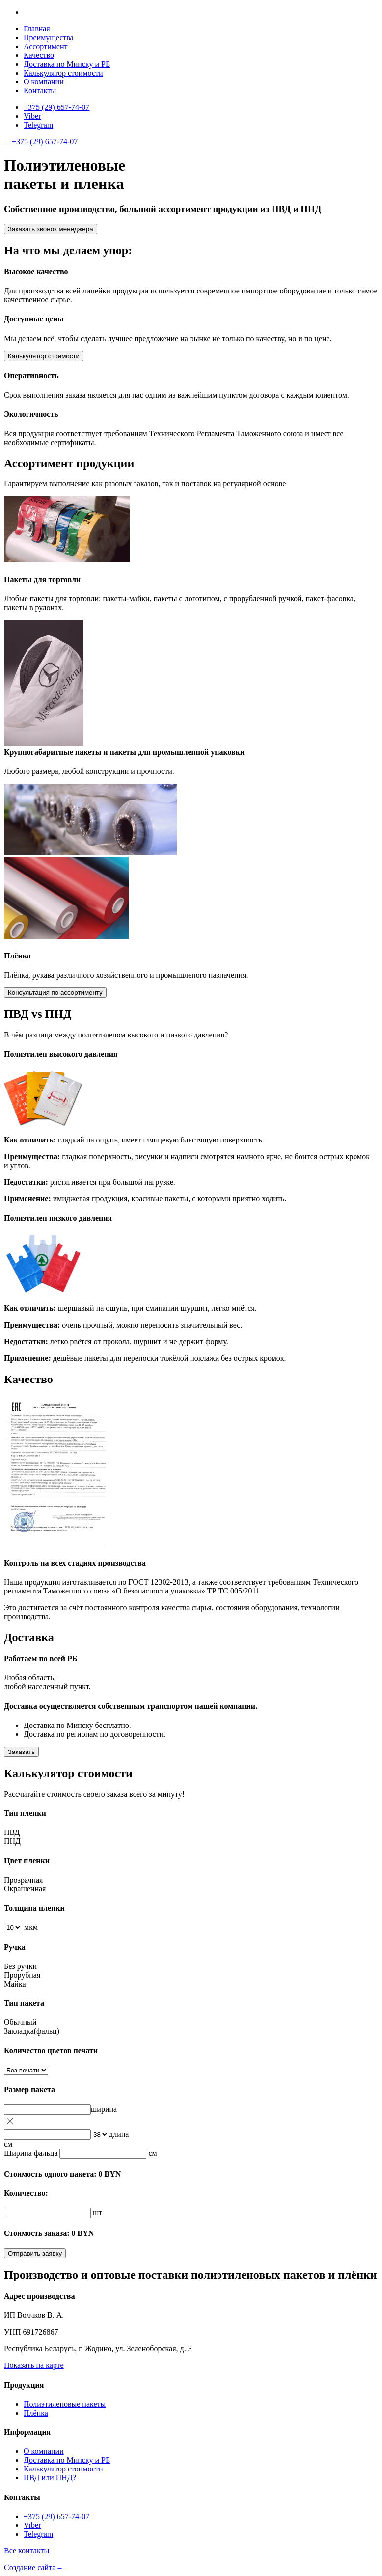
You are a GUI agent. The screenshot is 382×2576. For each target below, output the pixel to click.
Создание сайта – (47, 2567)
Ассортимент (45, 46)
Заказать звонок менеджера (50, 229)
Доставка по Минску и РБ (67, 64)
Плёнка (36, 2413)
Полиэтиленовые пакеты (65, 2404)
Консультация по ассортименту (55, 992)
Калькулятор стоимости (63, 73)
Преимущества (49, 37)
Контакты (40, 90)
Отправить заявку (35, 2253)
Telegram (38, 125)
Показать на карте (34, 2365)
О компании (44, 82)
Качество (39, 55)
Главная (37, 29)
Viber (32, 116)
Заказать (21, 1751)
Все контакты (26, 2551)
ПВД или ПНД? (50, 2477)
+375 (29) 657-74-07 (56, 107)
